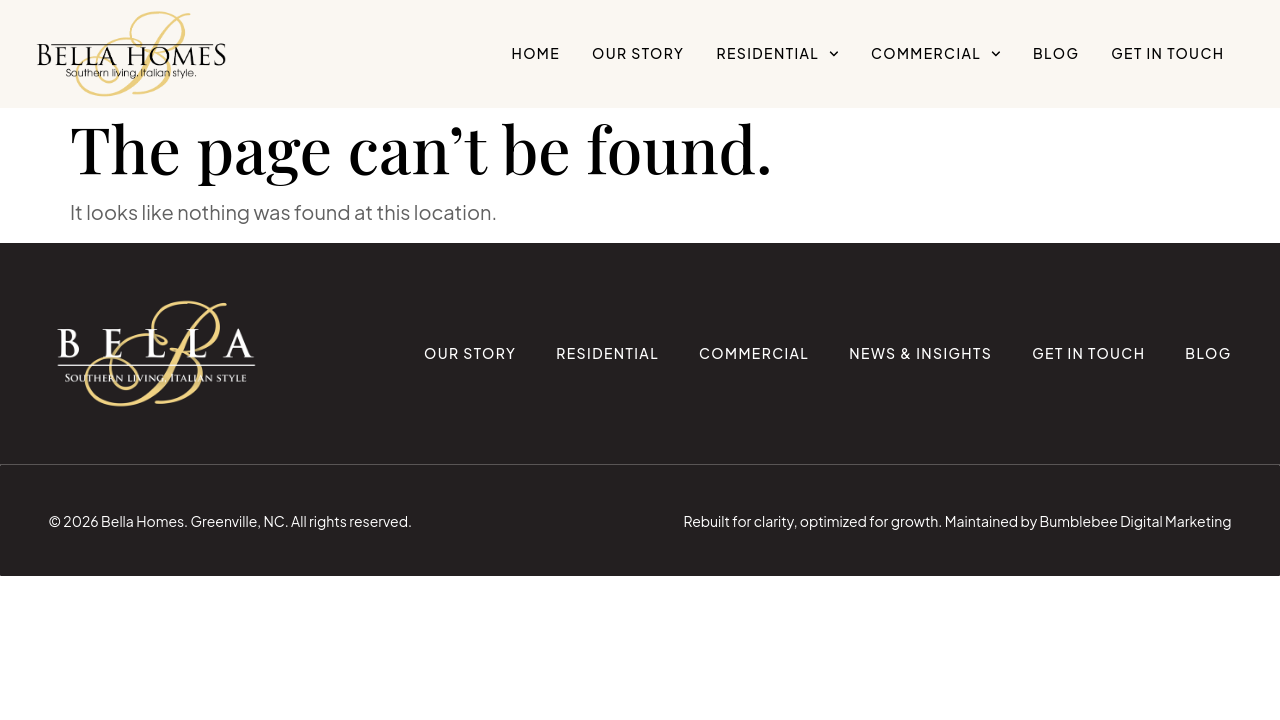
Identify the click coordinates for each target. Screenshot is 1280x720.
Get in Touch (1167, 53)
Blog (1056, 53)
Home (535, 53)
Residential (777, 54)
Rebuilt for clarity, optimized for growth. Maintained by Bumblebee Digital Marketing (958, 521)
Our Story (638, 53)
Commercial (936, 54)
